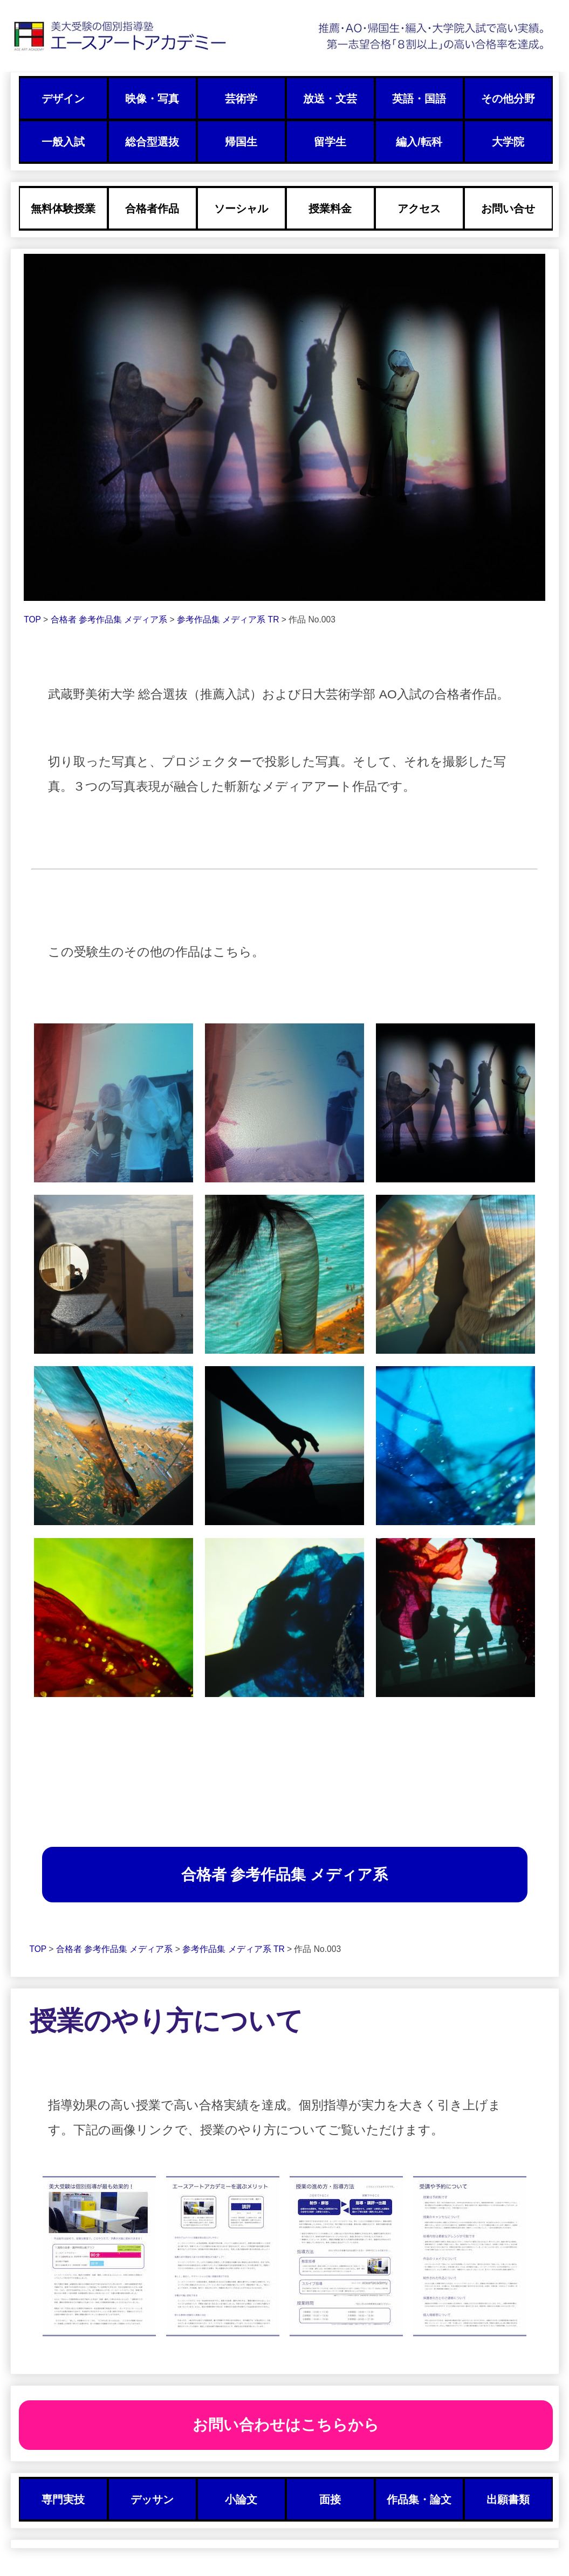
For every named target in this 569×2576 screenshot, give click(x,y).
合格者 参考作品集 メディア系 (110, 619)
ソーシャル (241, 208)
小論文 (241, 2499)
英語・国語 (419, 99)
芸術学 (241, 99)
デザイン (63, 99)
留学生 (330, 142)
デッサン (152, 2499)
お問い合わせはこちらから (286, 2424)
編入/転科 (419, 142)
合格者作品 (152, 208)
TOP (32, 619)
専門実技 (63, 2499)
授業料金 (330, 208)
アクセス (419, 208)
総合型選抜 (152, 142)
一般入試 (63, 142)
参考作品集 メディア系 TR (229, 619)
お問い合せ (508, 208)
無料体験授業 (63, 208)
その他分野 (508, 99)
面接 (330, 2499)
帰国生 (241, 142)
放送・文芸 (330, 99)
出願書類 (508, 2499)
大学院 (508, 142)
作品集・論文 (419, 2499)
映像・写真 (152, 99)
